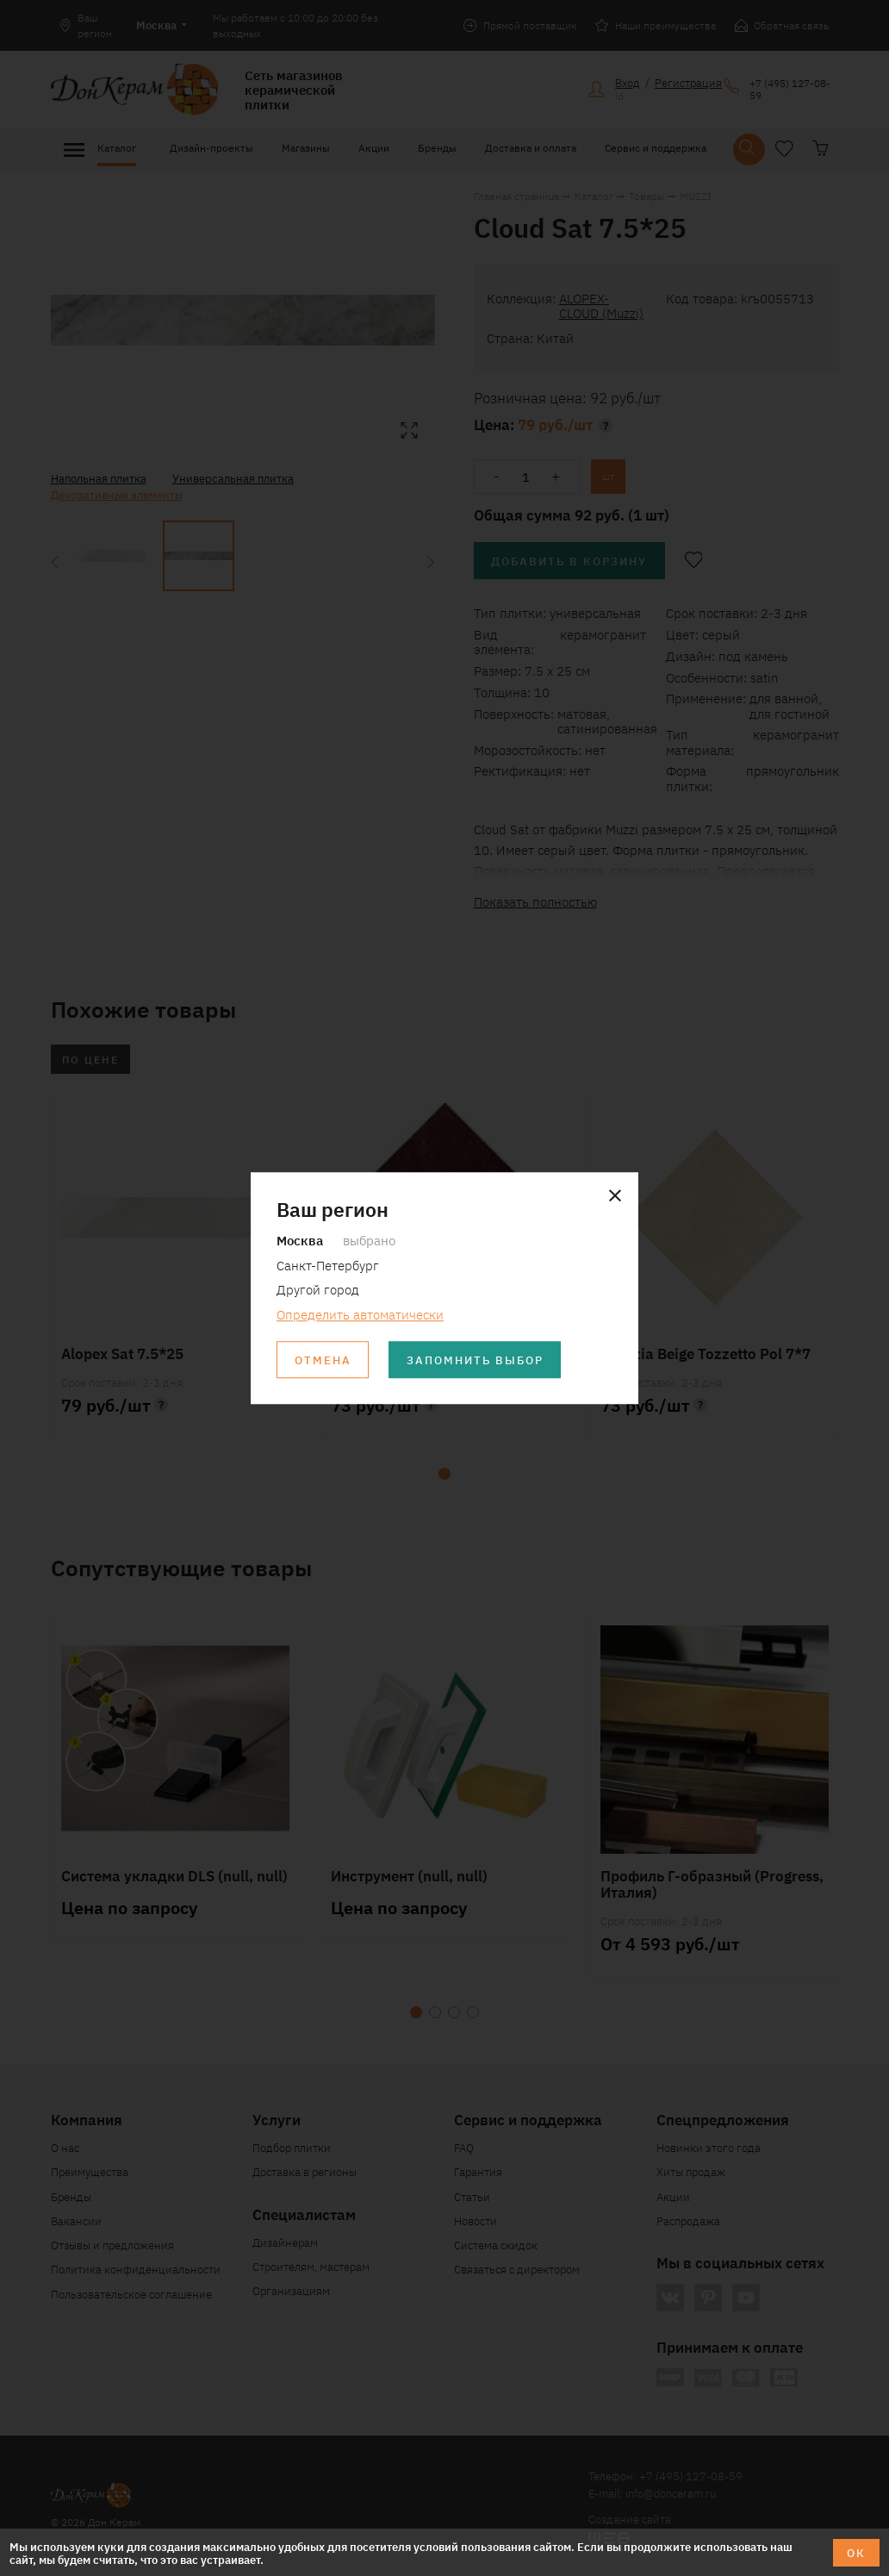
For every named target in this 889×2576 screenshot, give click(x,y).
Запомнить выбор (475, 1359)
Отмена (323, 1359)
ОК (856, 2552)
